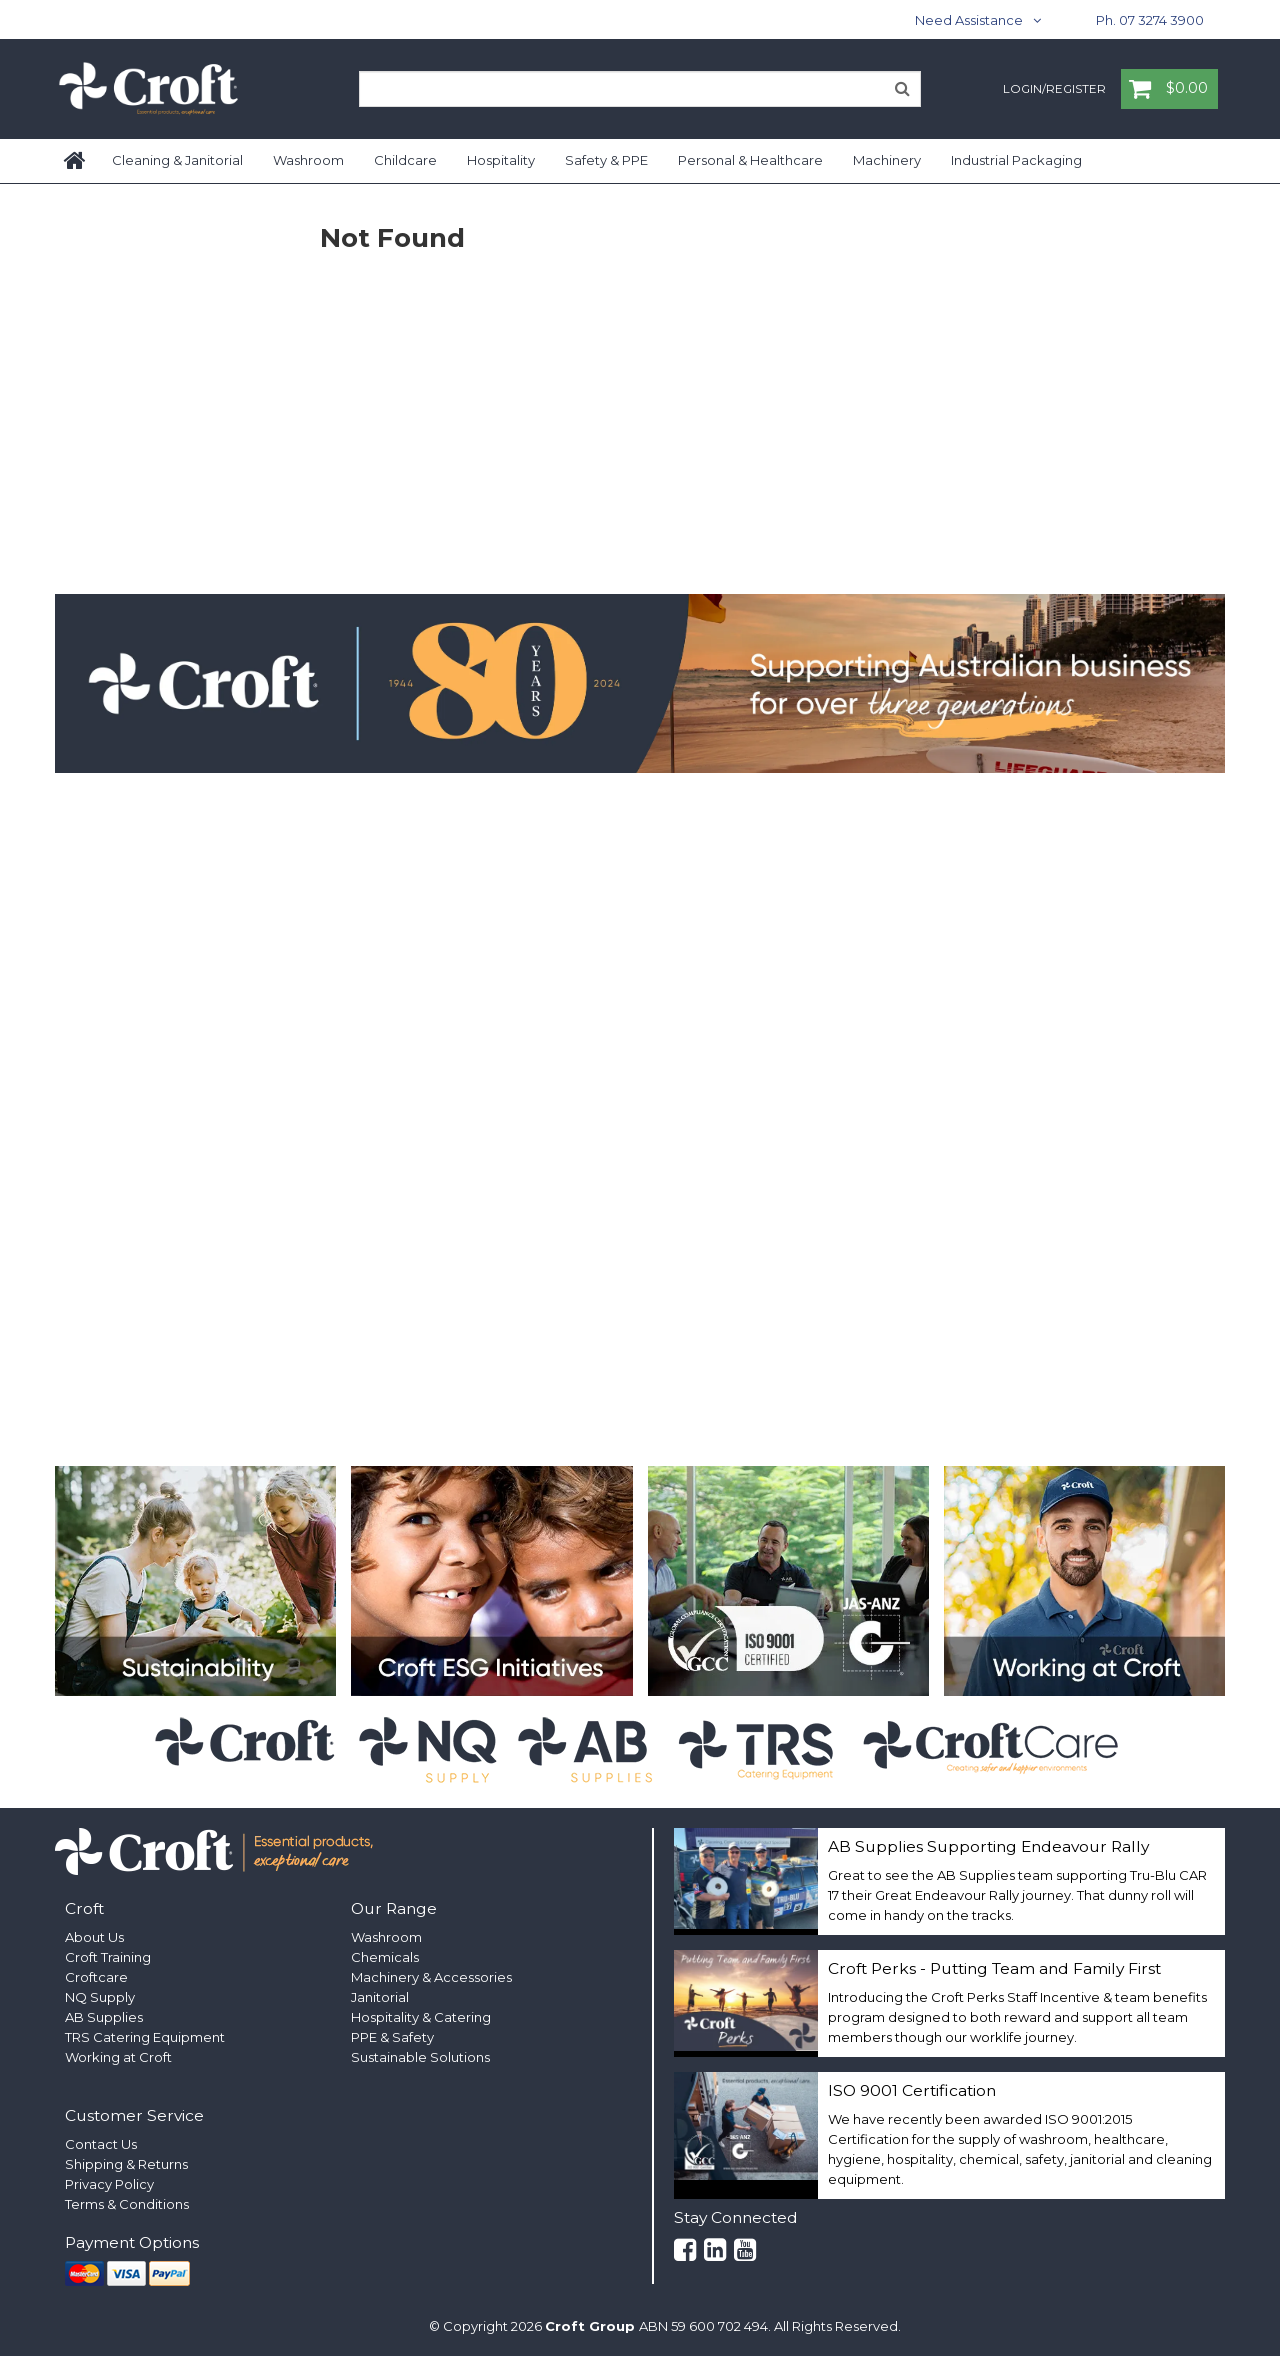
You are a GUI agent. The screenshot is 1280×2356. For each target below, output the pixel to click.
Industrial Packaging (1016, 160)
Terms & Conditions (127, 2204)
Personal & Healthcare (750, 160)
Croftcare (96, 1977)
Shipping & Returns (126, 2164)
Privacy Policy (109, 2184)
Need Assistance (969, 20)
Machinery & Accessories (431, 1977)
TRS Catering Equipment (145, 2037)
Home (76, 161)
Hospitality (501, 160)
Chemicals (385, 1957)
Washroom (308, 160)
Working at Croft (118, 2057)
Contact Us (101, 2144)
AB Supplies (104, 2017)
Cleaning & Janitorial (177, 160)
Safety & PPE (606, 160)
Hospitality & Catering (421, 2017)
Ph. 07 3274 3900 (1150, 20)
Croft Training (108, 1957)
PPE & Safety (392, 2037)
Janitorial (380, 1997)
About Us (94, 1937)
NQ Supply (100, 1997)
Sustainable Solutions (420, 2057)
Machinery (887, 160)
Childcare (405, 160)
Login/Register (1054, 90)
